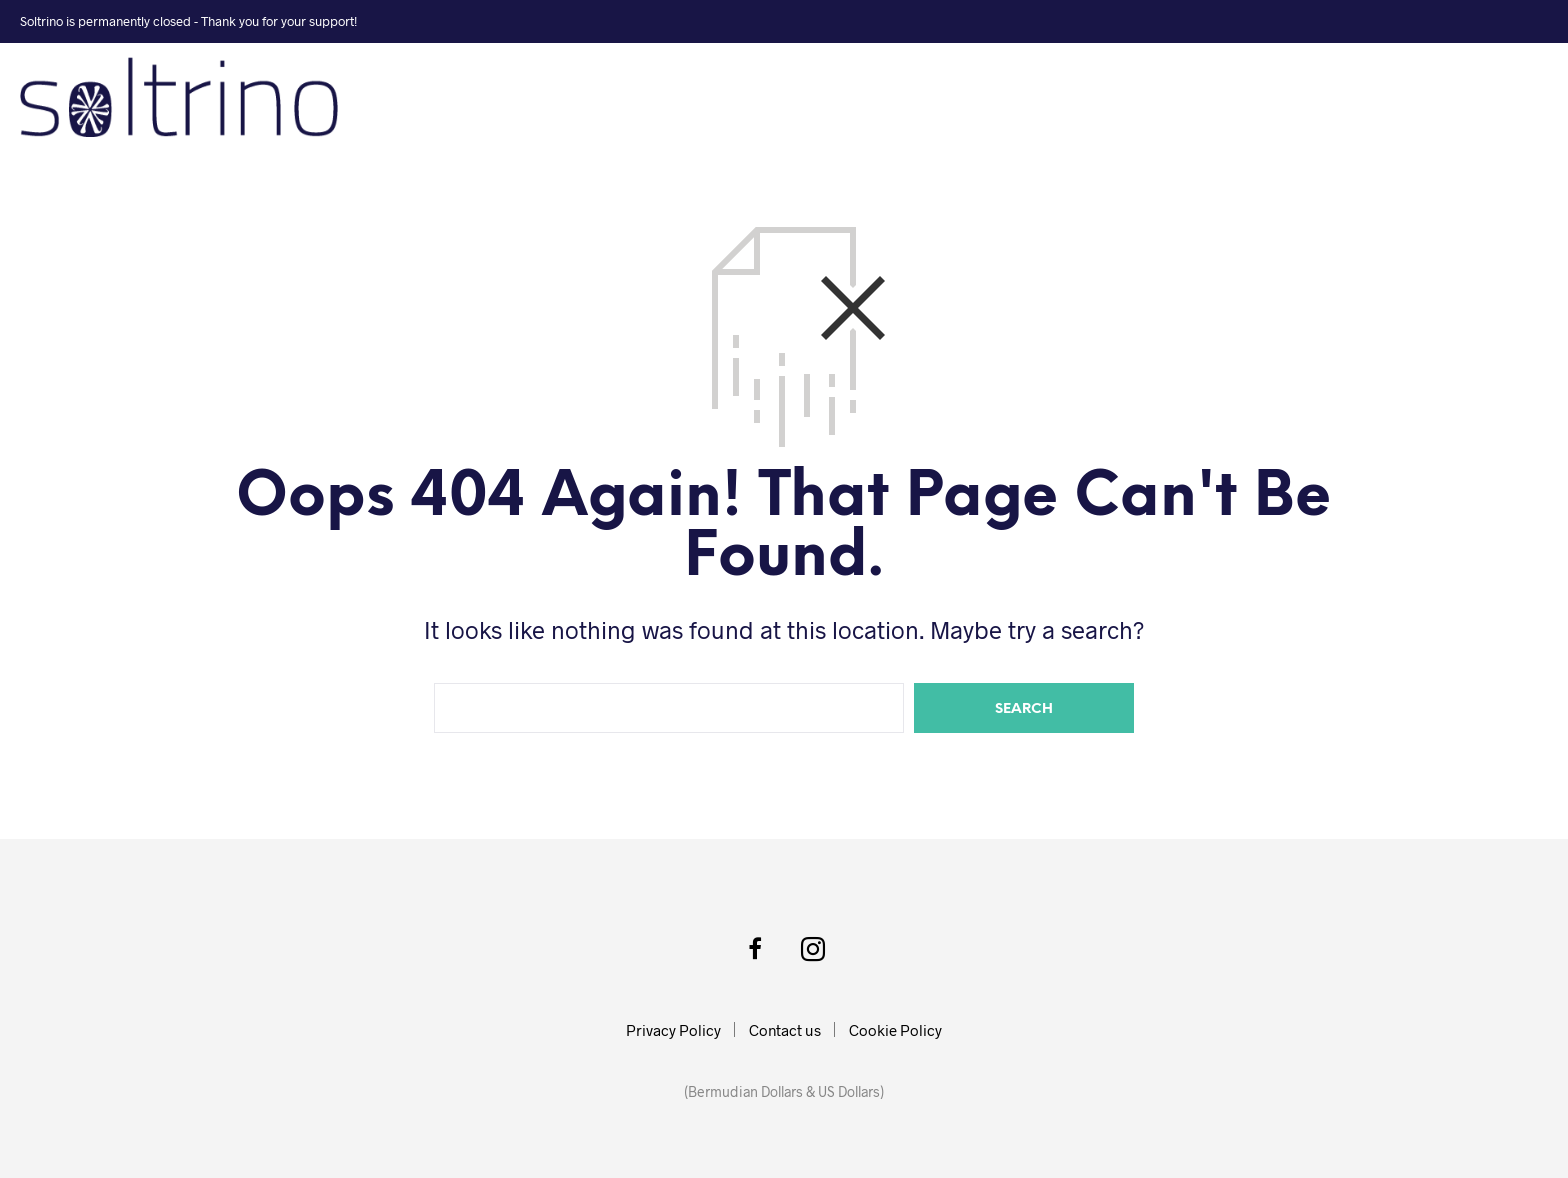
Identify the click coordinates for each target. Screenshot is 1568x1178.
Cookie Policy (895, 1030)
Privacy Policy (673, 1030)
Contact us (785, 1030)
